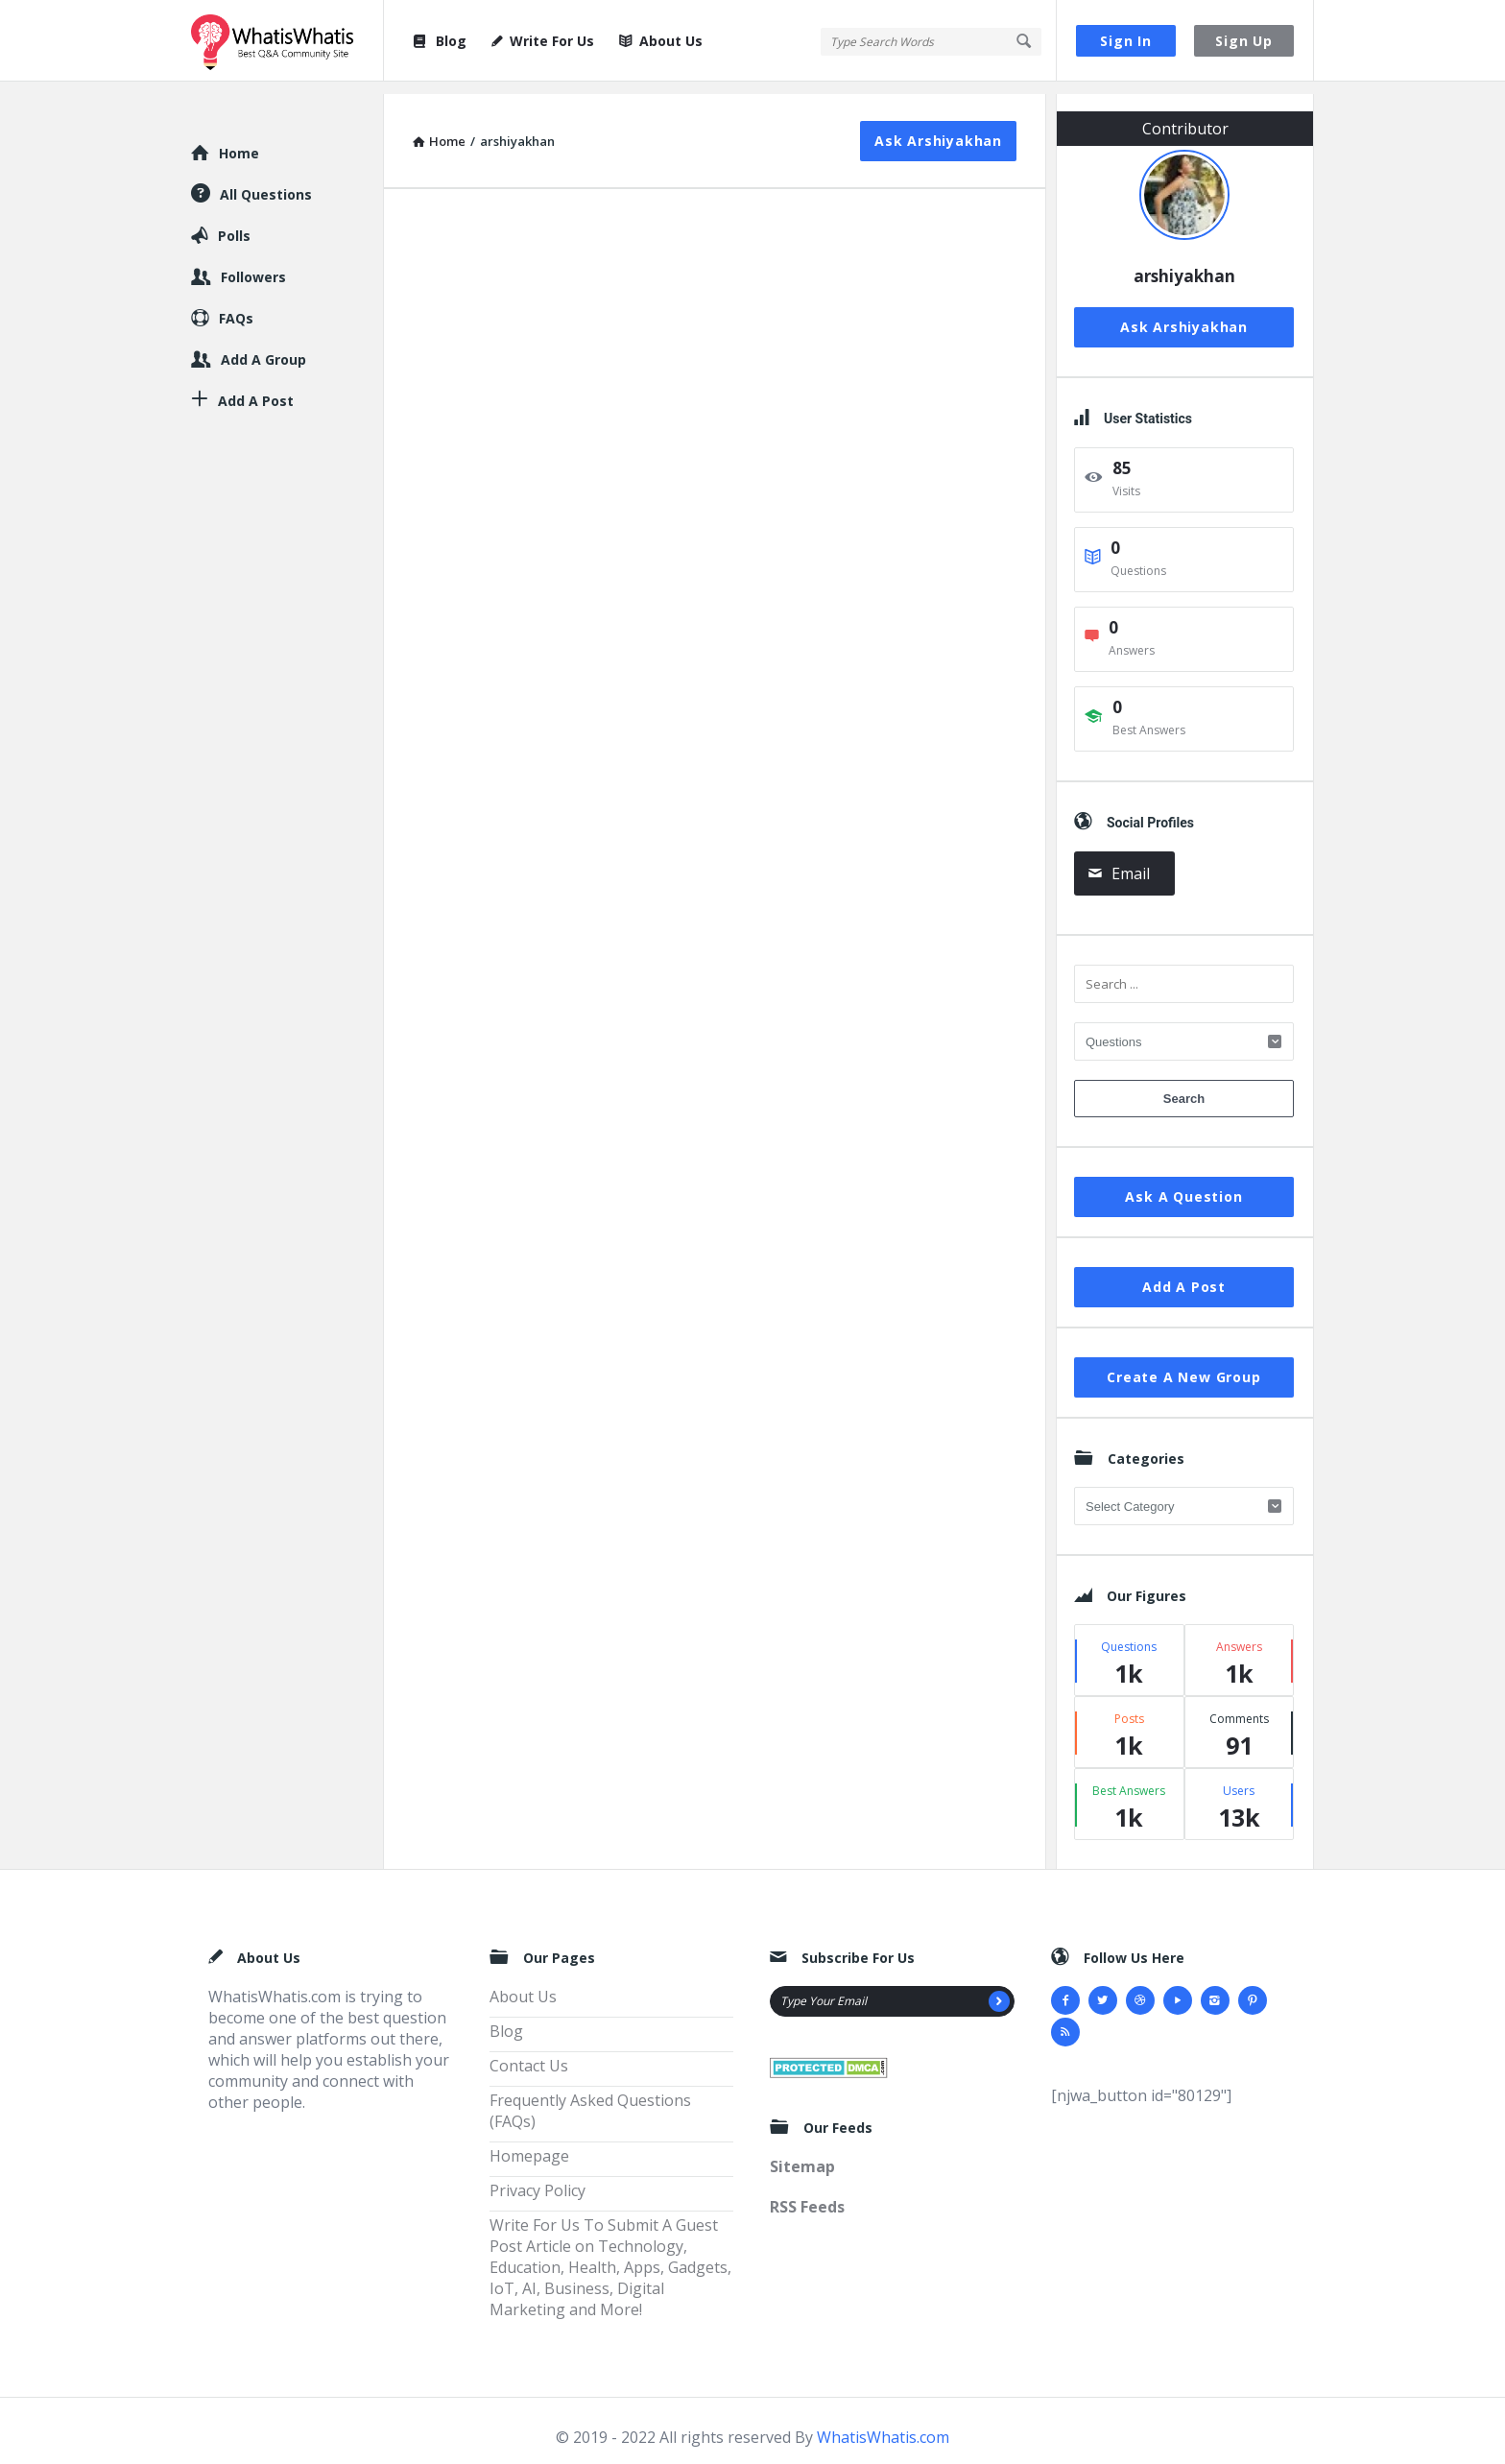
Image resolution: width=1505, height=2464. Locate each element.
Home (239, 141)
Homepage (529, 2143)
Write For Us (542, 41)
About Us (661, 41)
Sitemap (802, 2154)
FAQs (236, 306)
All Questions (266, 182)
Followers (253, 264)
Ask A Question (1183, 1184)
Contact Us (529, 2053)
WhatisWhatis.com (883, 2424)
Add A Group (263, 347)
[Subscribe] (999, 1988)
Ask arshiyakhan (938, 128)
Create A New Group (1183, 1364)
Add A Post (1184, 1274)
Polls (234, 223)
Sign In (1126, 41)
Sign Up (1244, 41)
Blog (438, 41)
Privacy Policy (537, 2178)
